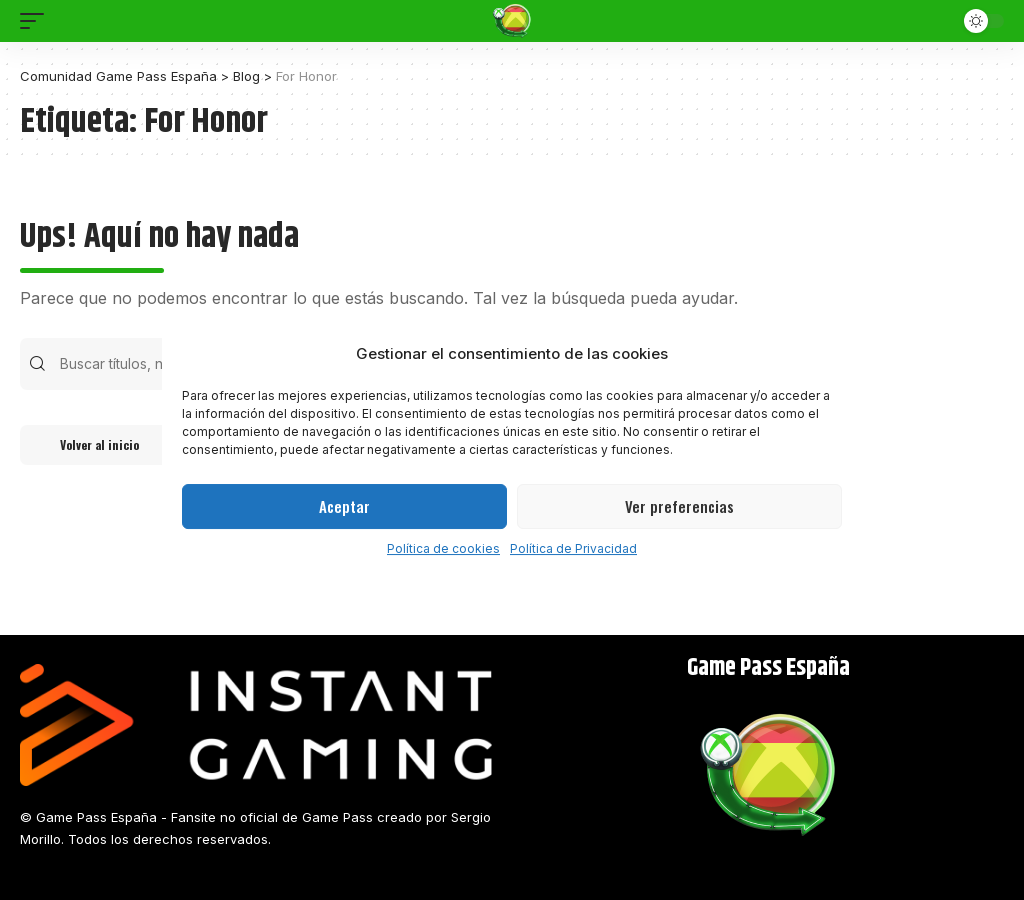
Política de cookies (443, 548)
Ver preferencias (679, 506)
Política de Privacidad (573, 548)
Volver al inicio (99, 444)
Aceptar (344, 506)
